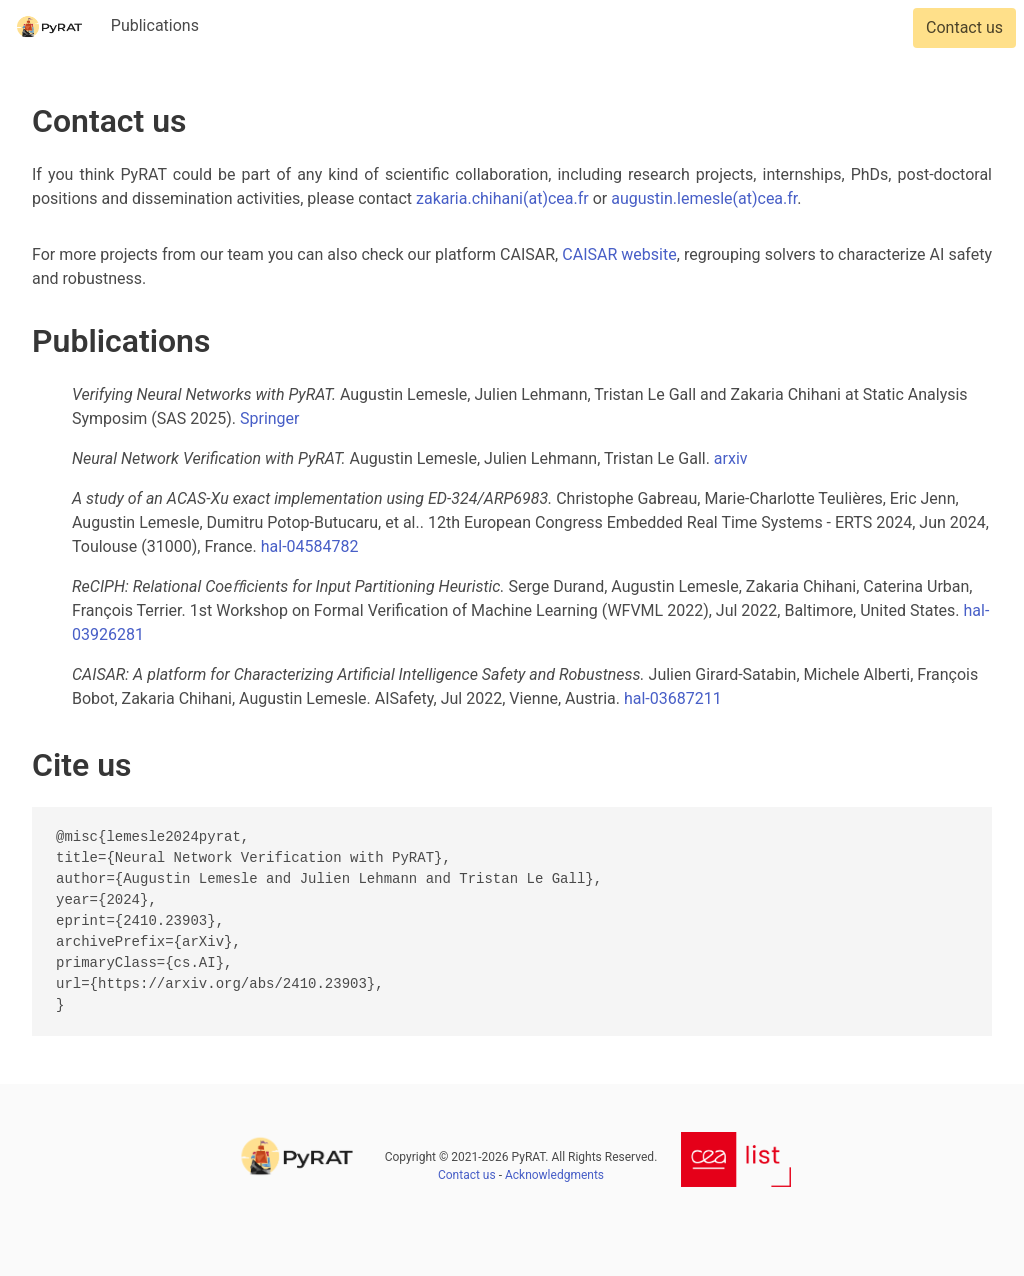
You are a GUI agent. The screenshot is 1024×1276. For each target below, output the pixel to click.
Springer (270, 418)
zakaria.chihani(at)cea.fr (502, 198)
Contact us (964, 27)
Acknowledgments (554, 1175)
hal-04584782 (310, 546)
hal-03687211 (673, 698)
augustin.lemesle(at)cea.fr (704, 198)
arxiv (731, 458)
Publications (155, 25)
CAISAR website (619, 254)
